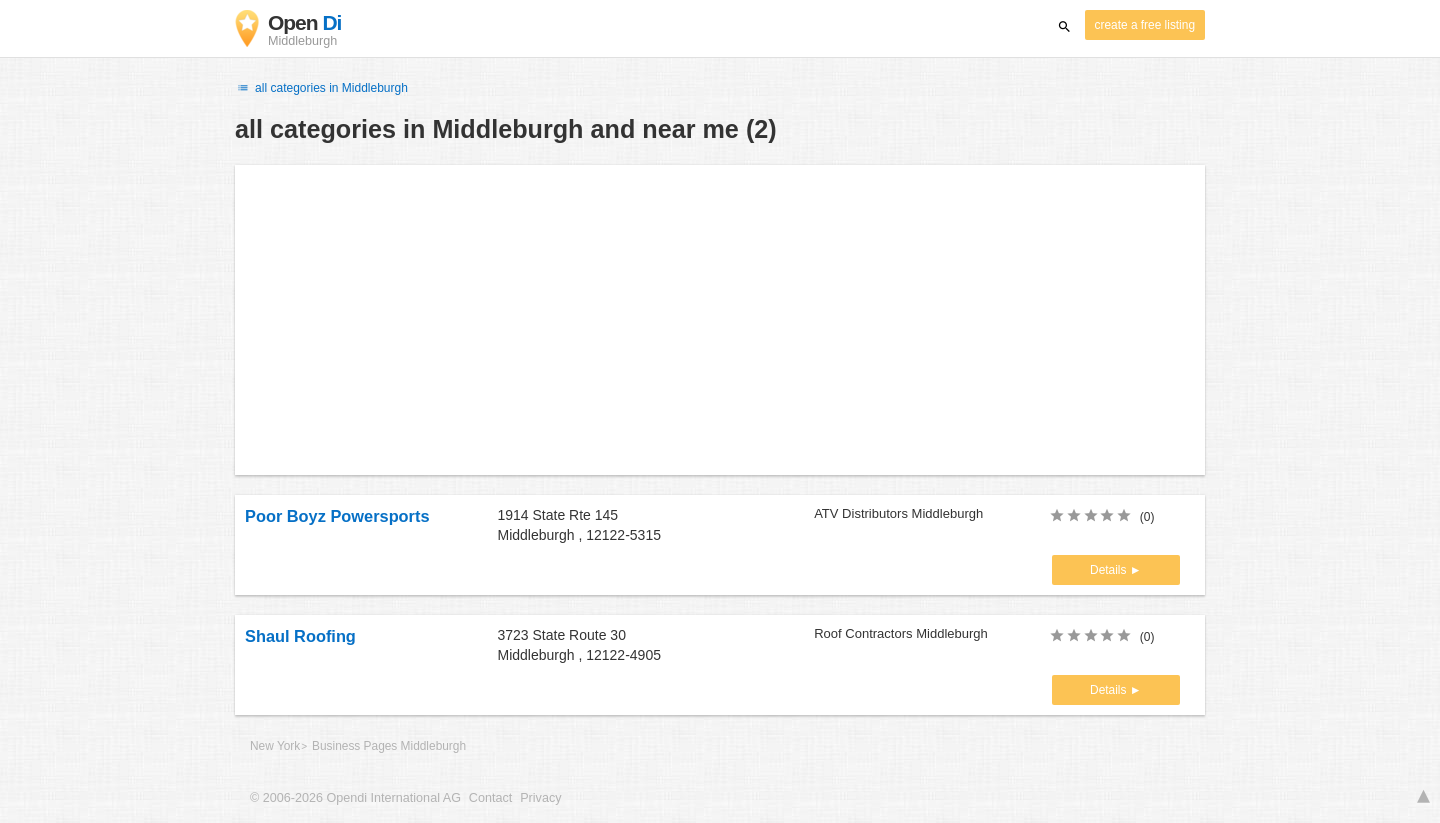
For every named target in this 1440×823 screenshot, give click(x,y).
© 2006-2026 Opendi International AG (355, 798)
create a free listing (1145, 25)
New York (275, 746)
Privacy (540, 798)
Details (1110, 570)
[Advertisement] (720, 320)
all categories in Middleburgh (321, 88)
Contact (490, 798)
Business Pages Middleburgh (389, 746)
